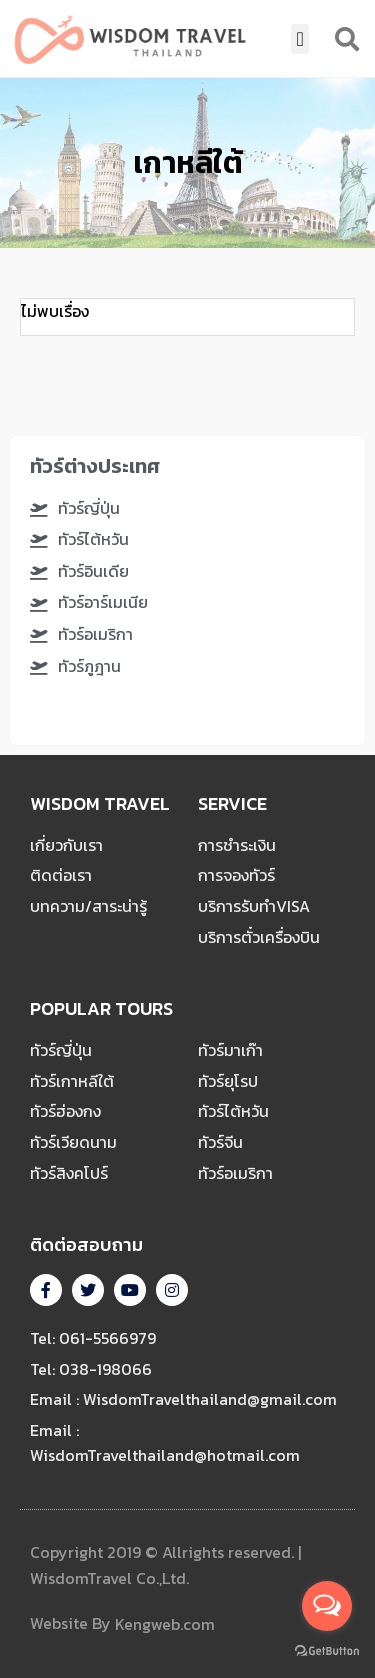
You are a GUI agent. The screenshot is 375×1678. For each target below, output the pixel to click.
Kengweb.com (165, 1625)
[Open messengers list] (327, 1606)
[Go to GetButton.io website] (327, 1651)
